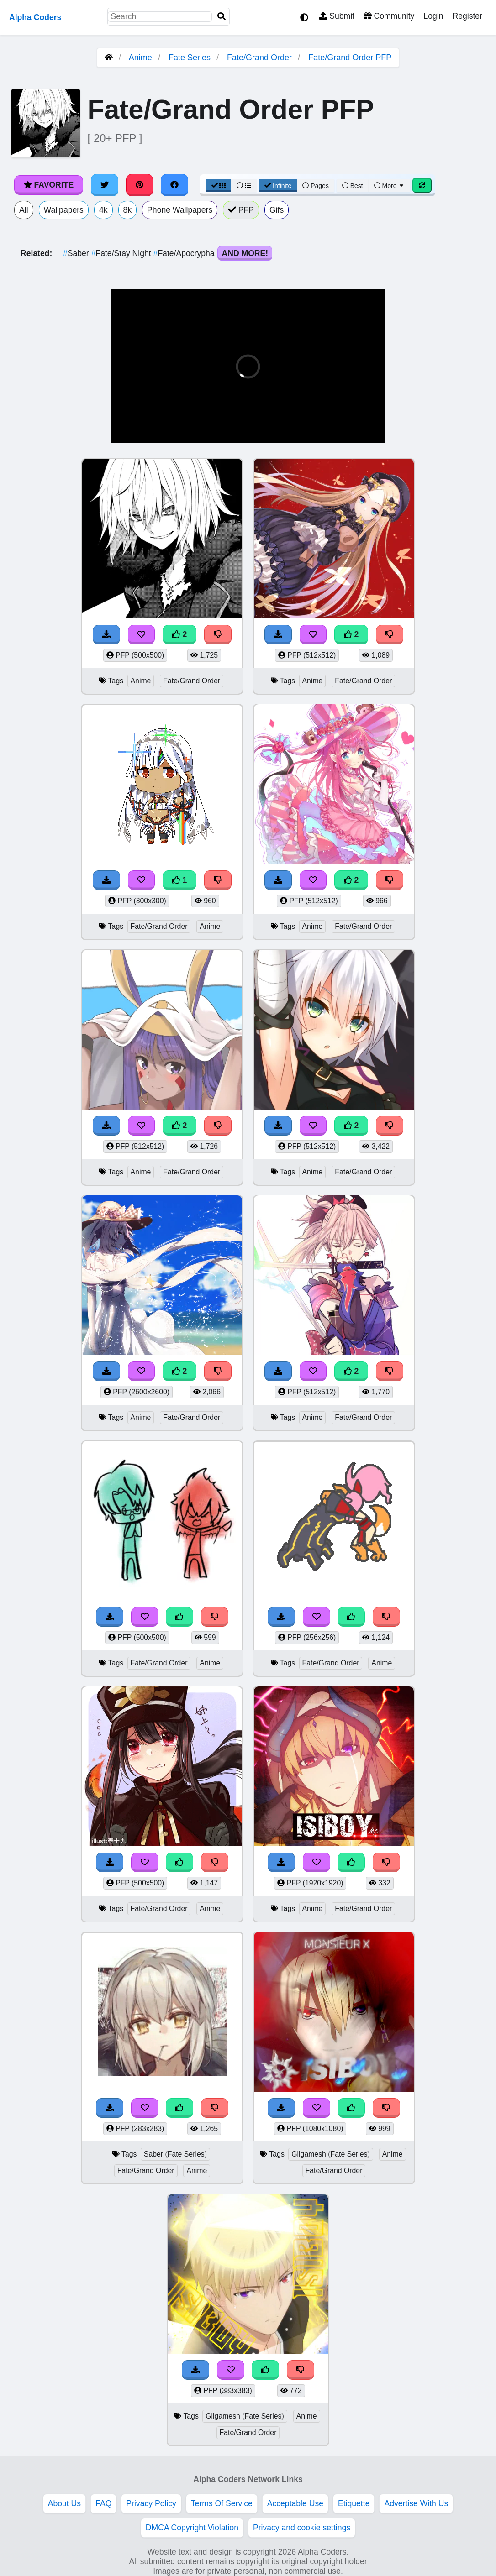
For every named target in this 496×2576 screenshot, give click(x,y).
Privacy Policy (151, 2503)
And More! (245, 253)
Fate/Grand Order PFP (349, 57)
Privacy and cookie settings (301, 2527)
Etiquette (353, 2503)
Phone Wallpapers (179, 210)
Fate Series (190, 57)
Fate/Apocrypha (185, 253)
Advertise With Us (416, 2503)
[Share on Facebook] (174, 185)
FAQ (103, 2503)
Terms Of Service (222, 2503)
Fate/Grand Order (259, 57)
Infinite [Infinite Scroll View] (277, 185)
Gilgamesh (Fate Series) (330, 2154)
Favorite (49, 184)
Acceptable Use (295, 2503)
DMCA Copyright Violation (192, 2527)
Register (467, 16)
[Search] (221, 16)
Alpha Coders (35, 17)
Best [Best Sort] (352, 185)
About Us (64, 2503)
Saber (77, 253)
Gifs (276, 210)
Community (389, 16)
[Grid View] (219, 185)
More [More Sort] (389, 185)
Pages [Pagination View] (315, 185)
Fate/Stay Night (122, 253)
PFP (241, 210)
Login (433, 16)
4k (103, 210)
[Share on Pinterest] (139, 185)
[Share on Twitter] (104, 185)
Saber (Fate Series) (175, 2154)
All (23, 210)
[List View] (244, 185)
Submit (336, 16)
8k (127, 210)
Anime (140, 57)
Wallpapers (64, 210)
